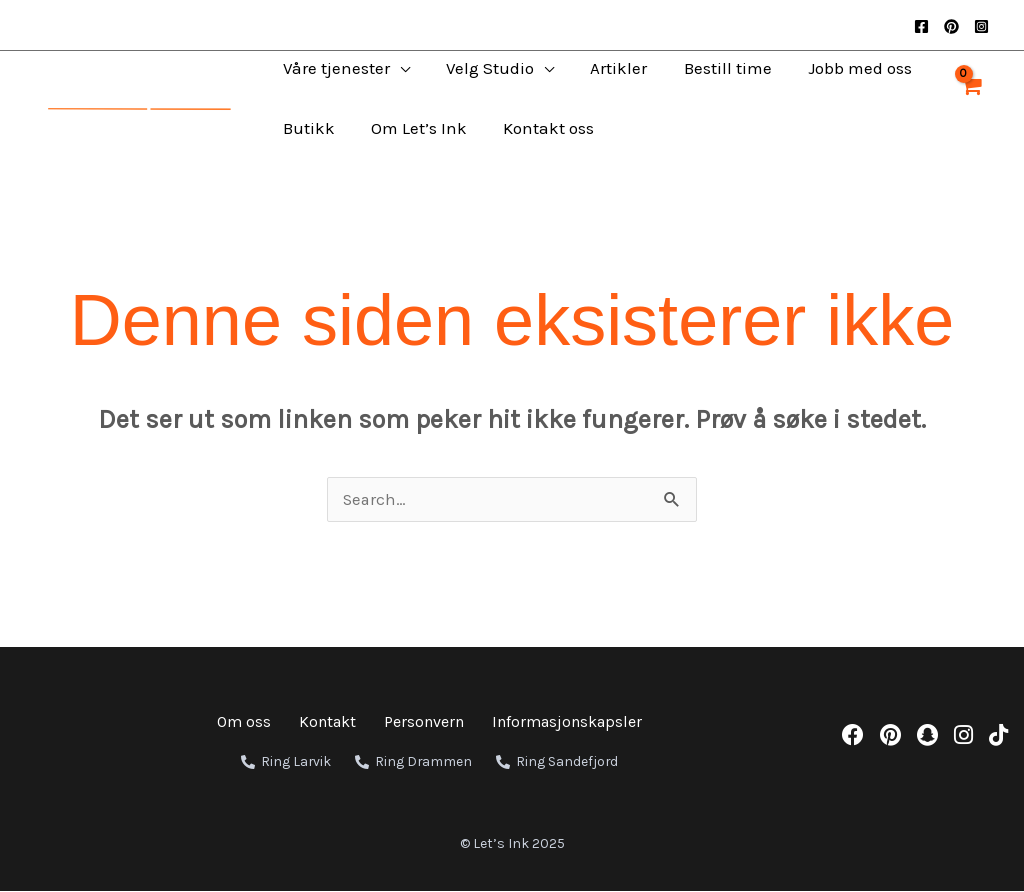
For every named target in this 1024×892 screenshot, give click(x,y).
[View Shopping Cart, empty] (970, 98)
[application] (390, 68)
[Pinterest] (951, 26)
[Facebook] (921, 26)
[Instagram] (981, 26)
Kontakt (327, 722)
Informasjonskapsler (567, 722)
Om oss (244, 722)
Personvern (424, 722)
